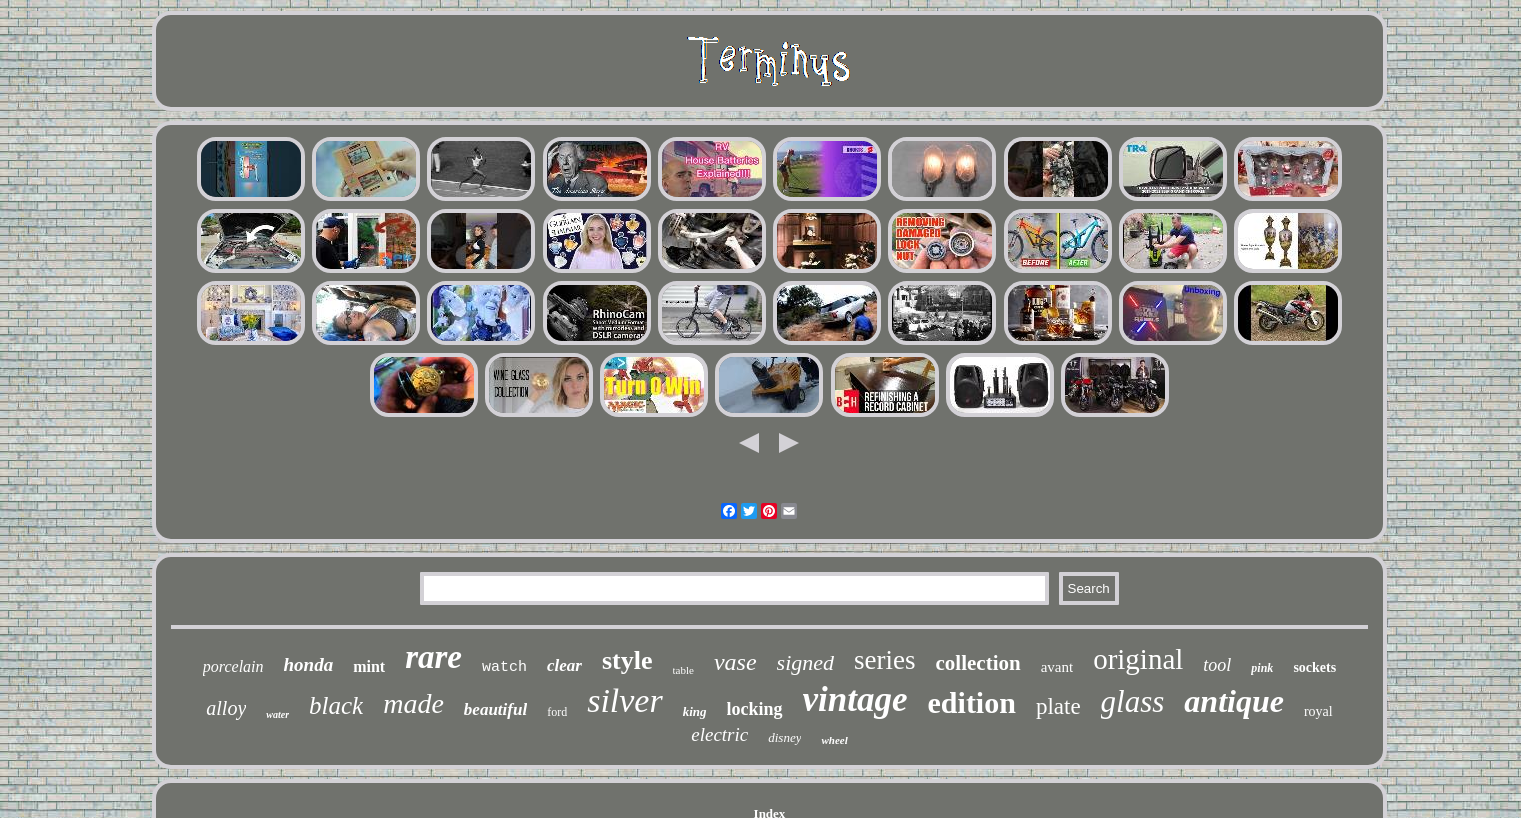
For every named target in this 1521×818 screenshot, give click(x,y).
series (884, 660)
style (627, 660)
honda (309, 664)
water (277, 714)
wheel (834, 740)
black (336, 705)
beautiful (495, 709)
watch (504, 667)
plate (1058, 706)
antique (1234, 701)
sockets (1314, 667)
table (683, 670)
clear (564, 665)
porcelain (233, 666)
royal (1318, 711)
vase (735, 662)
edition (972, 702)
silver (625, 700)
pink (1262, 668)
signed (805, 662)
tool (1217, 665)
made (413, 703)
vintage (855, 699)
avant (1057, 667)
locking (755, 709)
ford (557, 712)
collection (978, 663)
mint (369, 666)
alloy (226, 708)
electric (719, 734)
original (1138, 659)
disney (784, 737)
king (695, 711)
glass (1133, 701)
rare (433, 657)
